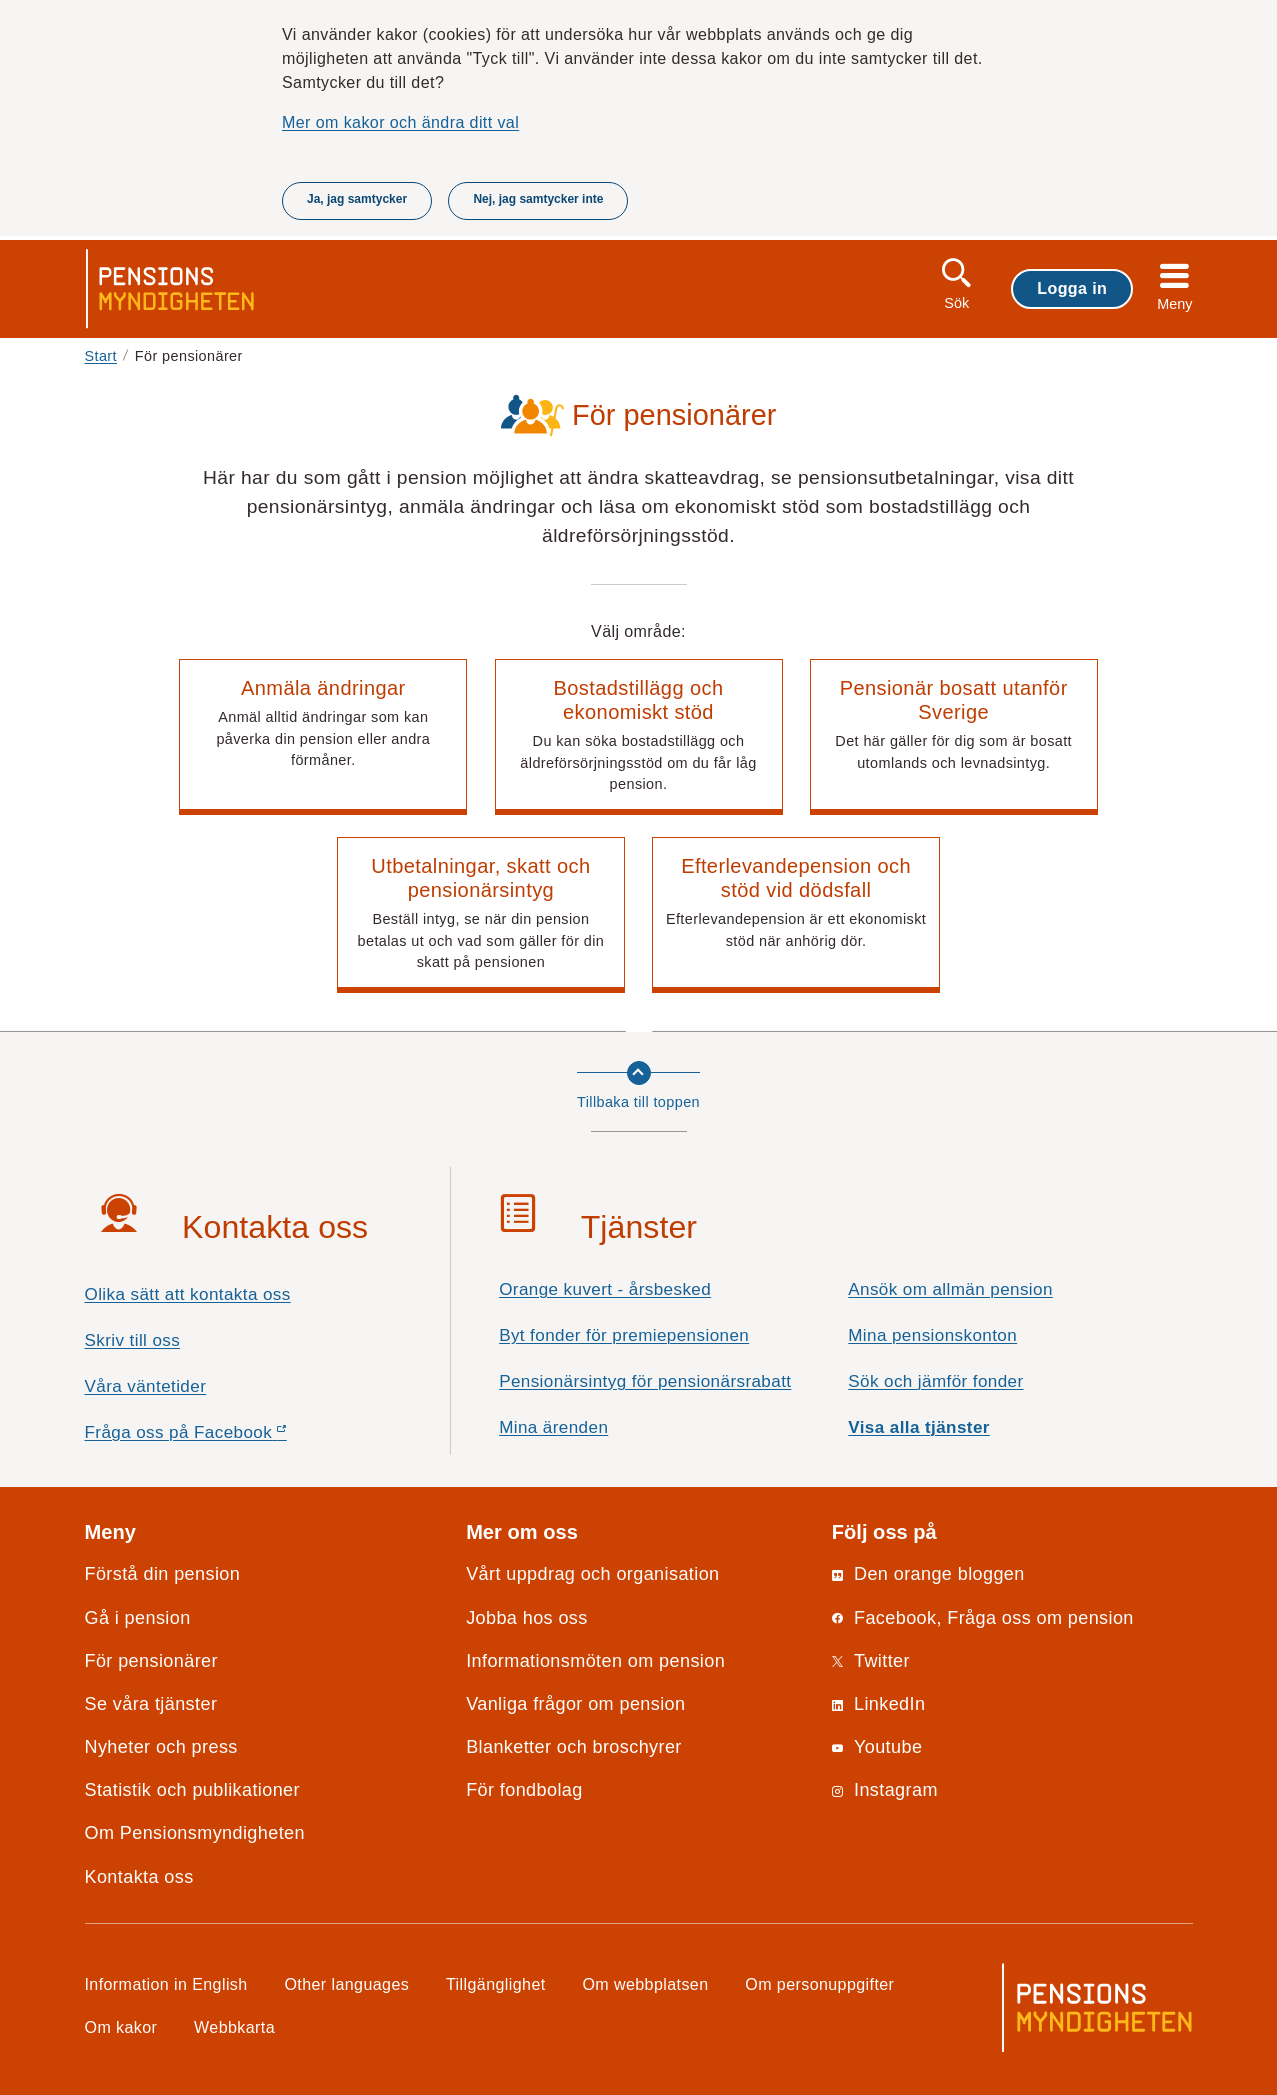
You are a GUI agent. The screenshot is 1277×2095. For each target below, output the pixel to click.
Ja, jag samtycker (357, 199)
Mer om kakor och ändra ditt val (400, 122)
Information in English (166, 1984)
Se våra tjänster (151, 1704)
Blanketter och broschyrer (574, 1747)
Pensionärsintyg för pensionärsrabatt (645, 1381)
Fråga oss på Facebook (221, 1437)
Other (346, 1984)
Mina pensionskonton (932, 1335)
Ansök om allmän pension (950, 1289)
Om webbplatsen (645, 1984)
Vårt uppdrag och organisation (592, 1574)
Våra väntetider (146, 1386)
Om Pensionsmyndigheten (195, 1833)
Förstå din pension (163, 1574)
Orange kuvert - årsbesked (605, 1289)
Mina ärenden (553, 1427)
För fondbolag (524, 1790)
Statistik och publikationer (192, 1790)
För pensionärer (151, 1661)
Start (101, 356)
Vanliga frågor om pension (575, 1704)
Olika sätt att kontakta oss (188, 1294)
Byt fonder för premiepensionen (624, 1335)
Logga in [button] (1072, 288)
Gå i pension (138, 1618)
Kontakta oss (139, 1877)
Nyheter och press (161, 1747)
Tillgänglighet (496, 1984)
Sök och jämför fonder (935, 1381)
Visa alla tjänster (919, 1427)
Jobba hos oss (527, 1618)
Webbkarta (234, 2027)
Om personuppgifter (819, 1984)
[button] (323, 737)
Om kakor (121, 2027)
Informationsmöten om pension (595, 1661)
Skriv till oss (133, 1340)
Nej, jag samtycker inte (538, 199)
